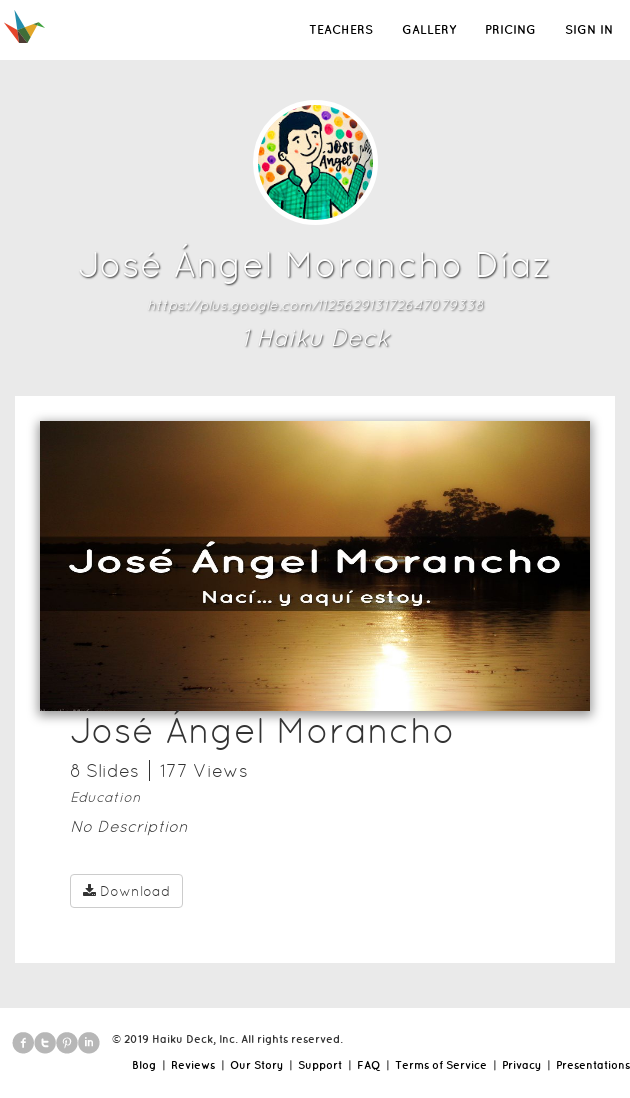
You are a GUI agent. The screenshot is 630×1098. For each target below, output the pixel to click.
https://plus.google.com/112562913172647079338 (315, 305)
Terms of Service (441, 1065)
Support (320, 1065)
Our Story (256, 1065)
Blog (144, 1065)
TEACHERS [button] (341, 29)
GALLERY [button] (429, 29)
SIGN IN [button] (589, 29)
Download (126, 891)
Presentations (593, 1065)
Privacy (521, 1065)
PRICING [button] (510, 29)
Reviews (193, 1065)
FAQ (368, 1065)
